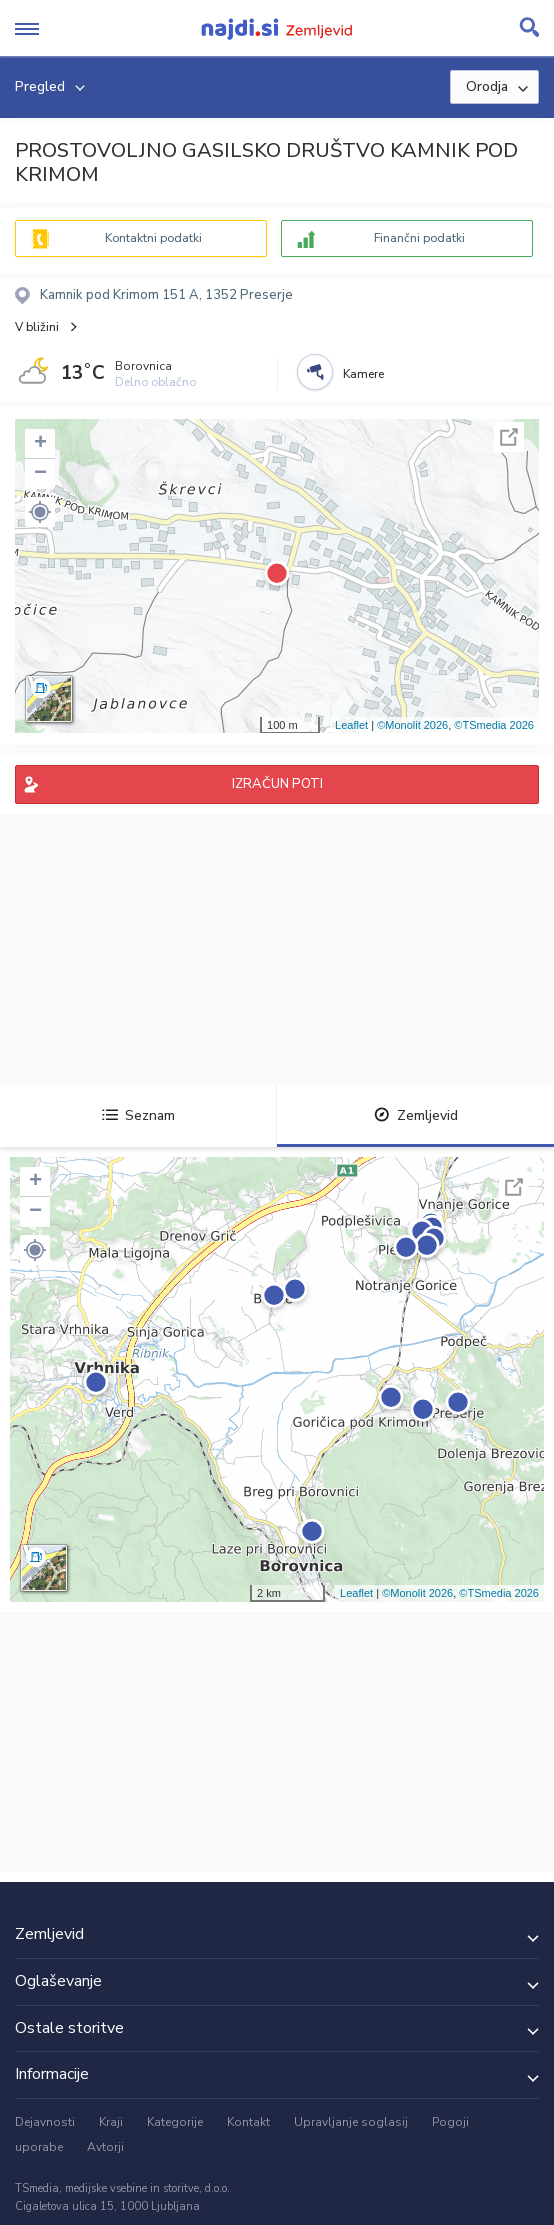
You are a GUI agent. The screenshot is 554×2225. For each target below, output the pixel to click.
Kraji (111, 2122)
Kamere (363, 374)
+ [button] (40, 444)
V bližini (37, 327)
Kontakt (248, 2122)
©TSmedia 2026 (494, 725)
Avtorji (105, 2147)
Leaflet (351, 725)
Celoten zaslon (509, 437)
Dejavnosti (45, 2122)
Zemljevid (416, 1115)
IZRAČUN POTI (277, 784)
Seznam (138, 1115)
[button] (40, 512)
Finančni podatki (419, 238)
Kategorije (175, 2122)
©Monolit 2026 (412, 725)
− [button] (40, 474)
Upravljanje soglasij (351, 2122)
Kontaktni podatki (153, 238)
